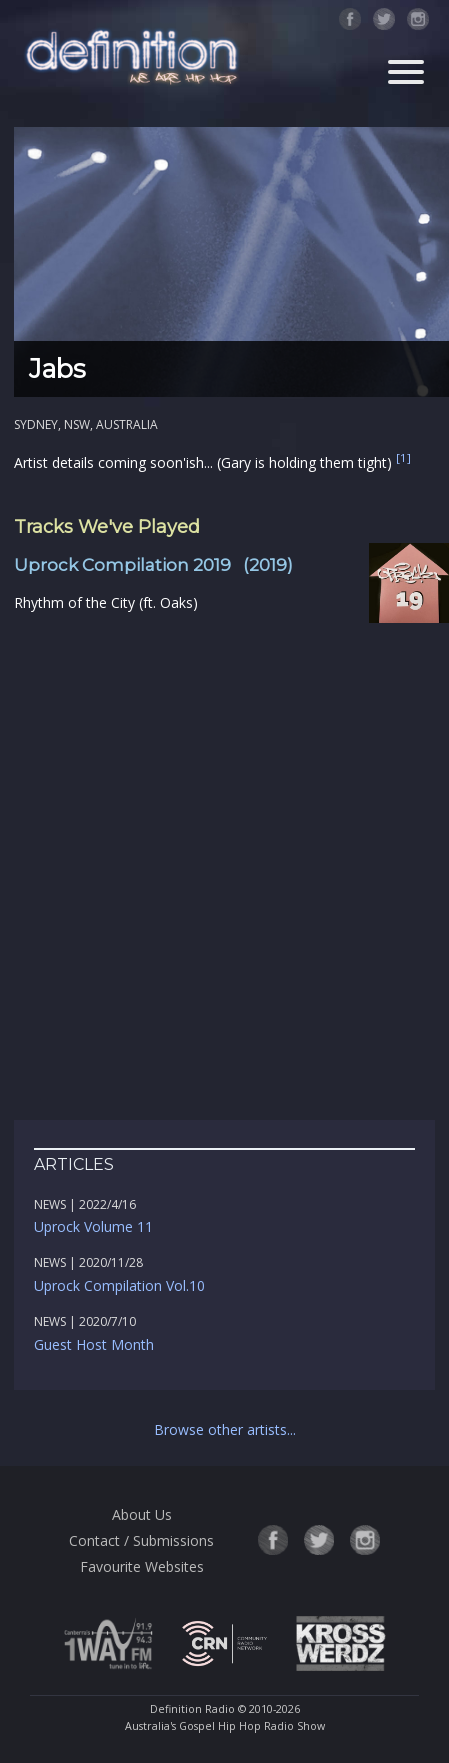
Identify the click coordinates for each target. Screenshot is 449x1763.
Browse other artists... (225, 1429)
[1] (403, 457)
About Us (142, 1514)
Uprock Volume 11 (93, 1226)
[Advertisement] (224, 867)
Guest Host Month (94, 1344)
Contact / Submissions (141, 1540)
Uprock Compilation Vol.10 (119, 1285)
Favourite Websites (142, 1566)
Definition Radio (192, 1709)
